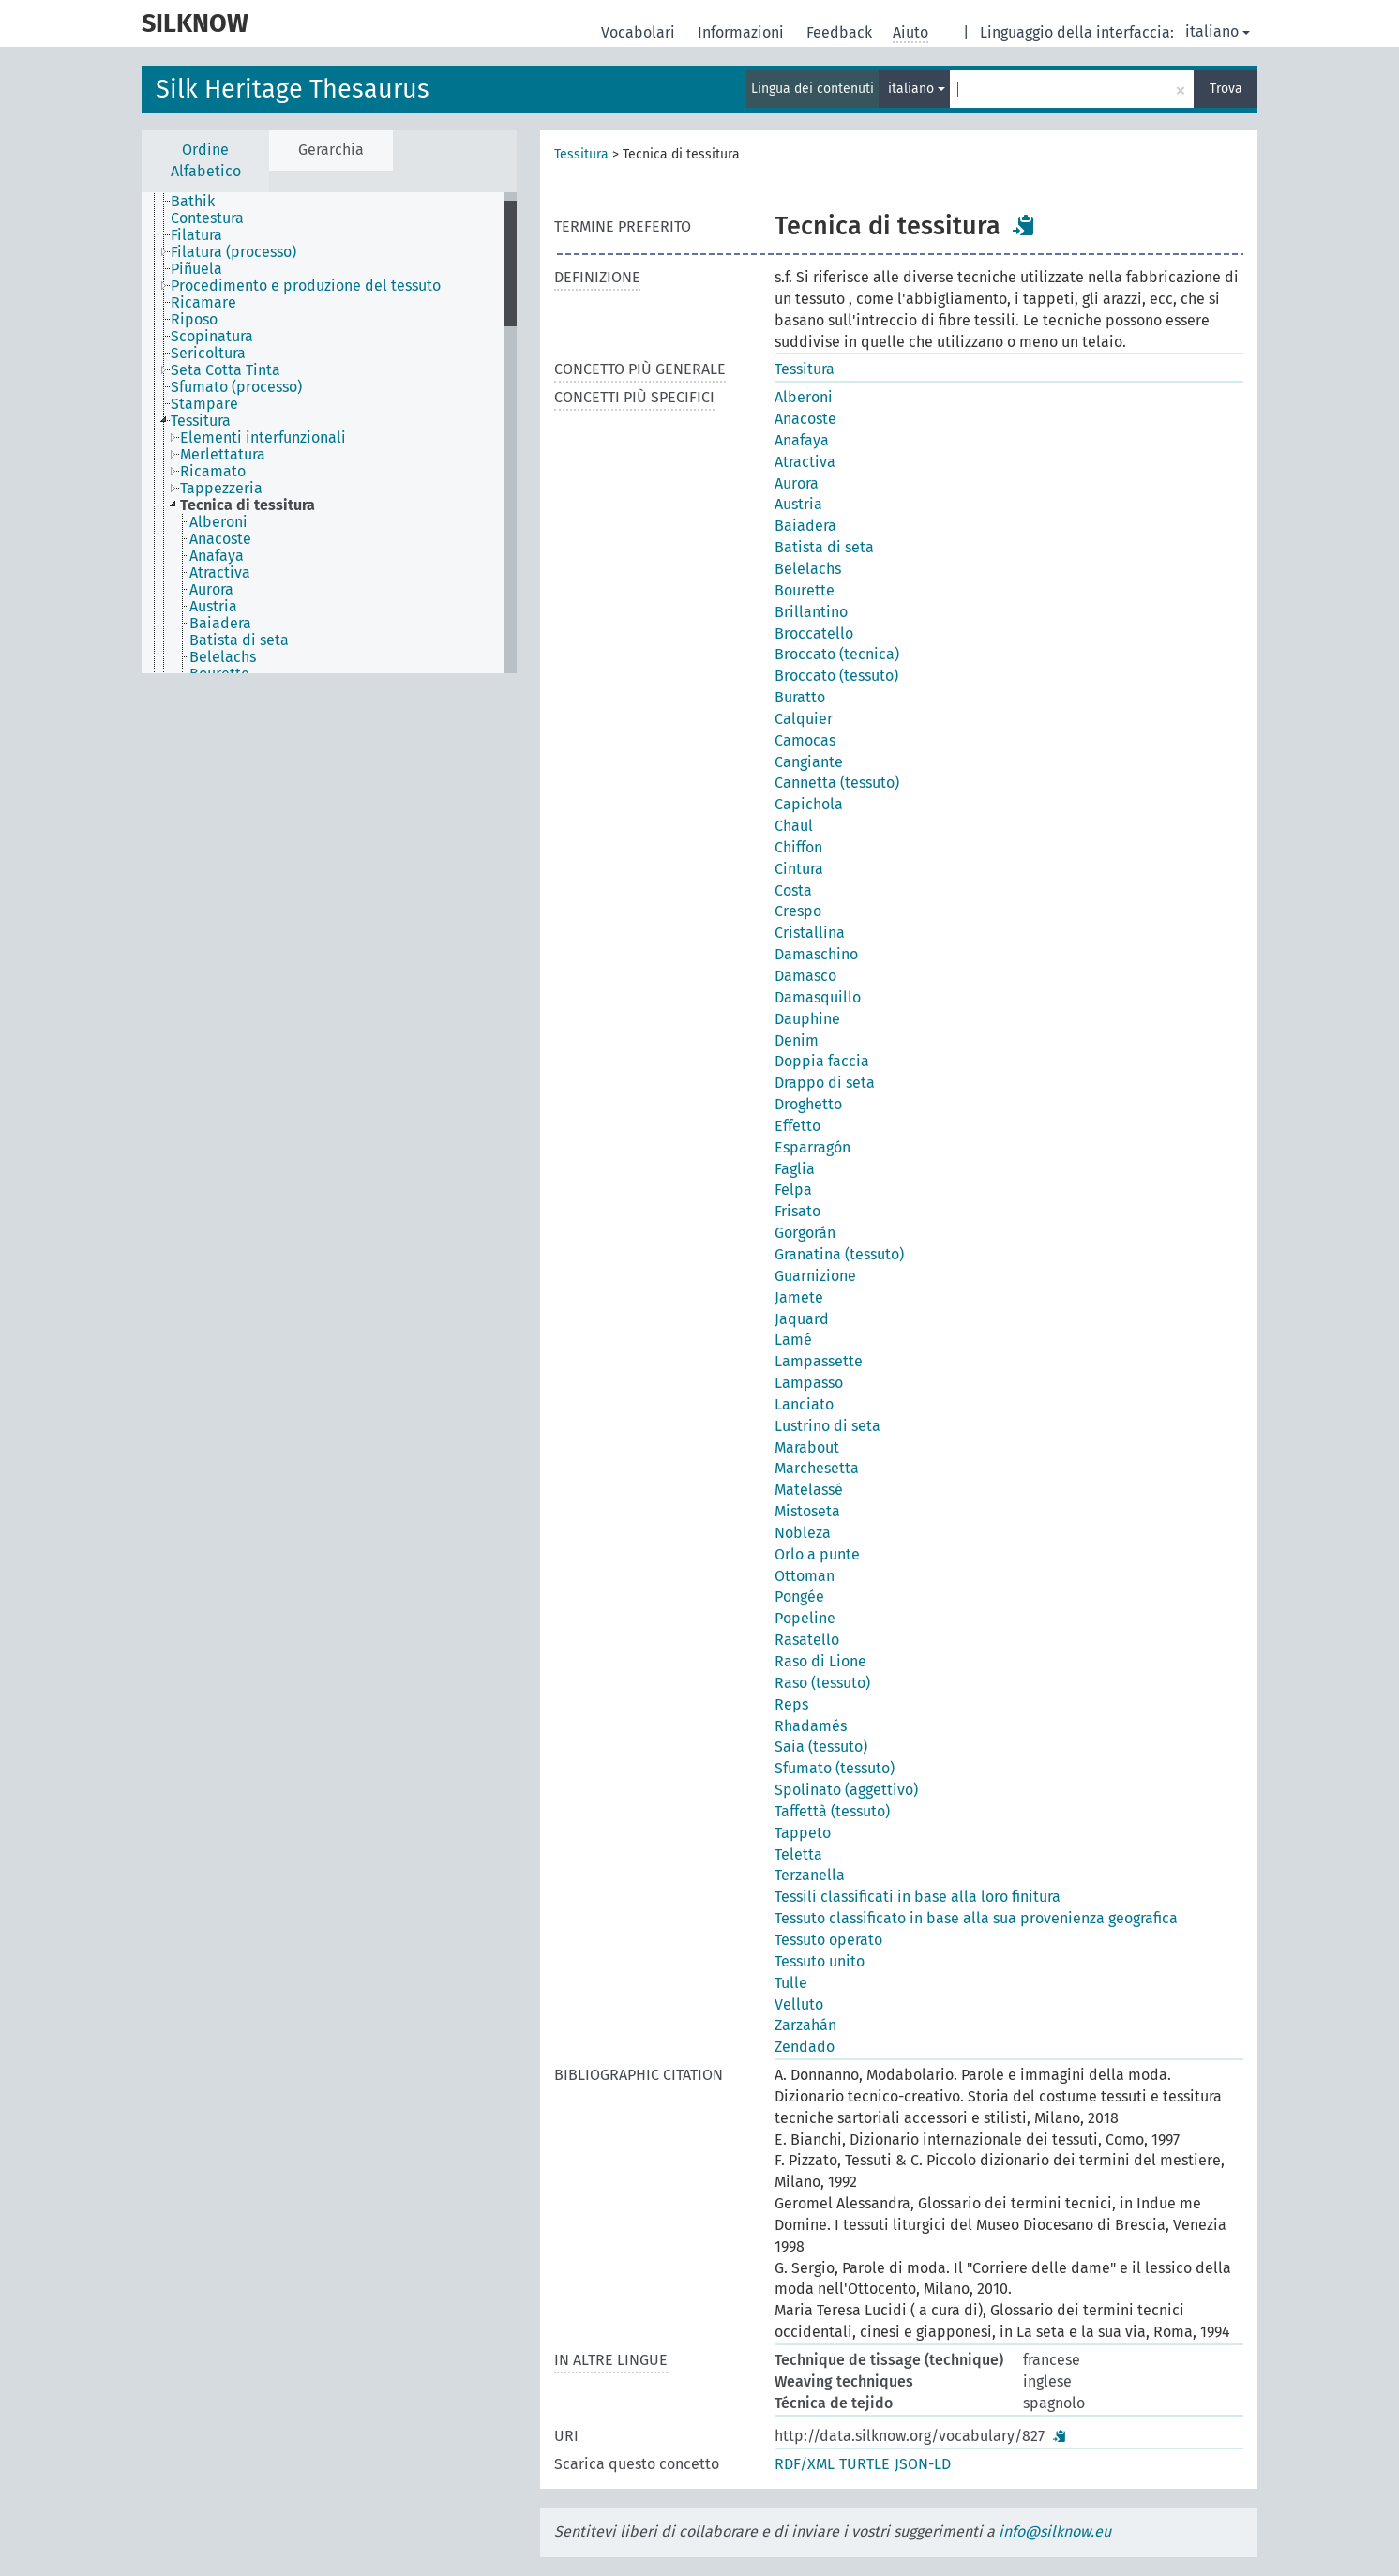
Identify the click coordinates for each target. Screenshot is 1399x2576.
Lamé (793, 1339)
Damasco (805, 976)
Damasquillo (818, 997)
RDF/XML (805, 2464)
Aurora (797, 483)
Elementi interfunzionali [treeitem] (263, 437)
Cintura (799, 869)
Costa (793, 890)
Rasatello (807, 1640)
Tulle (791, 1983)
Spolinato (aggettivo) (846, 1790)
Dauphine (807, 1019)
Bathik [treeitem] (193, 201)
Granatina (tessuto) (839, 1254)
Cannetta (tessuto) (837, 782)
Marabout (807, 1447)
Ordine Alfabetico (206, 160)
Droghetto (808, 1104)
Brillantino (811, 612)
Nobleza (803, 1533)
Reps (791, 1704)
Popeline (805, 1618)
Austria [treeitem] (213, 606)
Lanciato (804, 1404)
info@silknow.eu (1055, 2531)
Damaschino (816, 954)
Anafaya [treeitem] (216, 556)
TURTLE (864, 2464)
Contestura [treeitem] (207, 218)
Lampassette (819, 1361)
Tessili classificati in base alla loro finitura (918, 1897)
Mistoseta (807, 1511)
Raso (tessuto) (822, 1683)
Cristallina (810, 933)
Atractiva (805, 462)
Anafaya (802, 440)
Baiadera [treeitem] (220, 623)
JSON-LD (923, 2464)
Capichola (809, 804)
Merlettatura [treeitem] (222, 454)
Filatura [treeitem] (196, 235)
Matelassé (809, 1490)
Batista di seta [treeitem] (239, 640)
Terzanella (810, 1875)
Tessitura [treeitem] (201, 421)
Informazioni (743, 32)
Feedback (841, 32)
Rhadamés (811, 1726)
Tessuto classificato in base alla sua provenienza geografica (976, 1918)
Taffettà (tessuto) (832, 1811)
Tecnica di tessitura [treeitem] (247, 505)
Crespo (798, 911)
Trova (1226, 89)
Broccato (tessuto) (836, 676)
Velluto (799, 2004)
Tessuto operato (828, 1940)
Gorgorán (805, 1233)
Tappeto (803, 1833)
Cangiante (809, 762)
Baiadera (805, 526)
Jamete (799, 1297)
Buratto (800, 697)
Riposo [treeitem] (194, 319)
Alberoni (804, 397)
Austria (798, 504)
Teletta (798, 1854)
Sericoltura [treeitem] (208, 353)
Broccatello (814, 633)
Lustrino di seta (827, 1426)
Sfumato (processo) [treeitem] (236, 387)
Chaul (794, 826)
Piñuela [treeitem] (196, 269)
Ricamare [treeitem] (203, 302)
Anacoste (805, 419)
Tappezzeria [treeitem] (221, 488)
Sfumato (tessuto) (835, 1768)
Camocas (805, 740)
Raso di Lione (820, 1661)
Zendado (805, 2047)
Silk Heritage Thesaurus (292, 89)
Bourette (805, 590)
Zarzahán (805, 2025)
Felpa (793, 1189)
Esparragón (812, 1147)
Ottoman (805, 1576)
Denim (797, 1040)
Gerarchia (331, 149)
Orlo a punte (817, 1554)
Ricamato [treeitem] (213, 471)
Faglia (795, 1169)
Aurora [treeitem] (211, 589)
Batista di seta (824, 547)
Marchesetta (817, 1468)
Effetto (797, 1126)
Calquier (804, 719)
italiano (1217, 31)
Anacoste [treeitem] (220, 539)
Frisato (797, 1211)
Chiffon (798, 847)
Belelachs (808, 569)
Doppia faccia (822, 1061)
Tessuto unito (820, 1961)
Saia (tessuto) (821, 1746)
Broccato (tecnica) (837, 654)
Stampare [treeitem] (204, 404)
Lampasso (809, 1383)
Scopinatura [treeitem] (212, 336)
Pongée (799, 1596)
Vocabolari (640, 32)
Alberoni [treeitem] (218, 522)
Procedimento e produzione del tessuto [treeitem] (306, 286)
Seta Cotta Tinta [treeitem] (225, 370)
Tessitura (581, 154)
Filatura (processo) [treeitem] (233, 252)
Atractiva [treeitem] (219, 573)
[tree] (329, 432)
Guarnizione (815, 1276)
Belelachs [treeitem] (222, 657)
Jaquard (802, 1319)
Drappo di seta (825, 1083)
